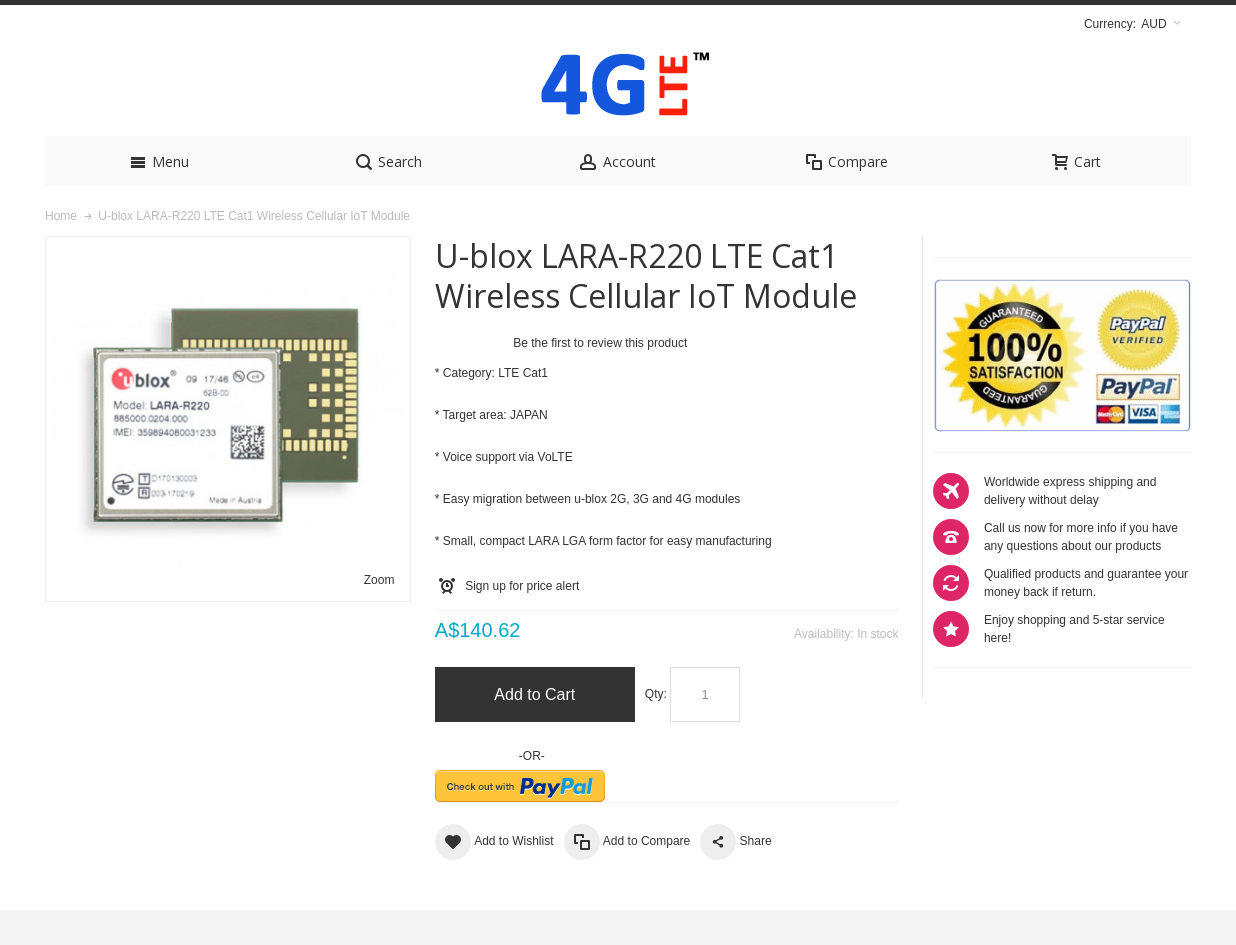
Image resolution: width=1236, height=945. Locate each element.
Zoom (379, 615)
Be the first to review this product (600, 378)
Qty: (656, 729)
